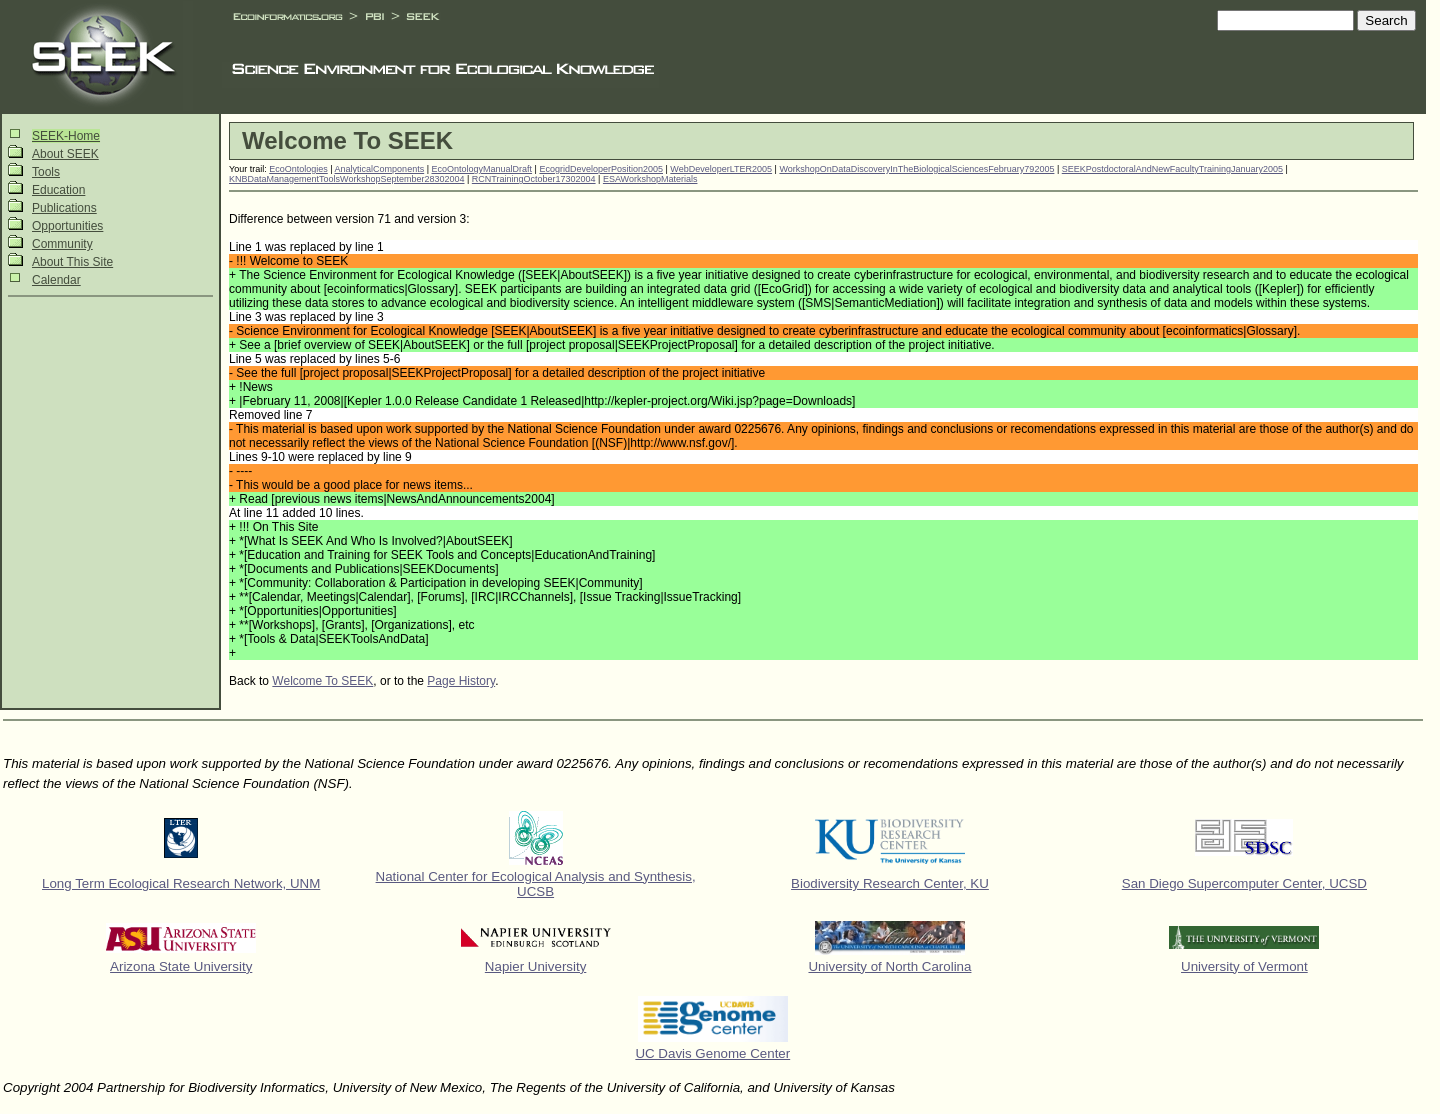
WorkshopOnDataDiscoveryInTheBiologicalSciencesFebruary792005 (916, 169)
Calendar (56, 280)
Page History (461, 681)
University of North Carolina (889, 966)
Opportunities (67, 226)
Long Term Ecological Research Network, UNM (181, 883)
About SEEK (65, 154)
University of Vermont (1244, 966)
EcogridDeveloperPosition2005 (601, 169)
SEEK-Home (66, 136)
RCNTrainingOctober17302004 (534, 179)
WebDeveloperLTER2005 (721, 169)
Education (58, 190)
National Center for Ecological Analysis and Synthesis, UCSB (536, 884)
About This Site (72, 262)
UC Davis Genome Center (712, 1053)
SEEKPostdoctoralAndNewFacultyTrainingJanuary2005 (1172, 169)
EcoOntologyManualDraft (482, 169)
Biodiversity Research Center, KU (890, 883)
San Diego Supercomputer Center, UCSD (1244, 883)
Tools (46, 172)
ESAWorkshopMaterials (650, 179)
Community (62, 244)
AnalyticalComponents (380, 169)
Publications (64, 208)
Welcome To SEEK (322, 681)
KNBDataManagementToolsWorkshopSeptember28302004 (346, 179)
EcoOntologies (298, 169)
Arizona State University (181, 966)
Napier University (535, 966)
